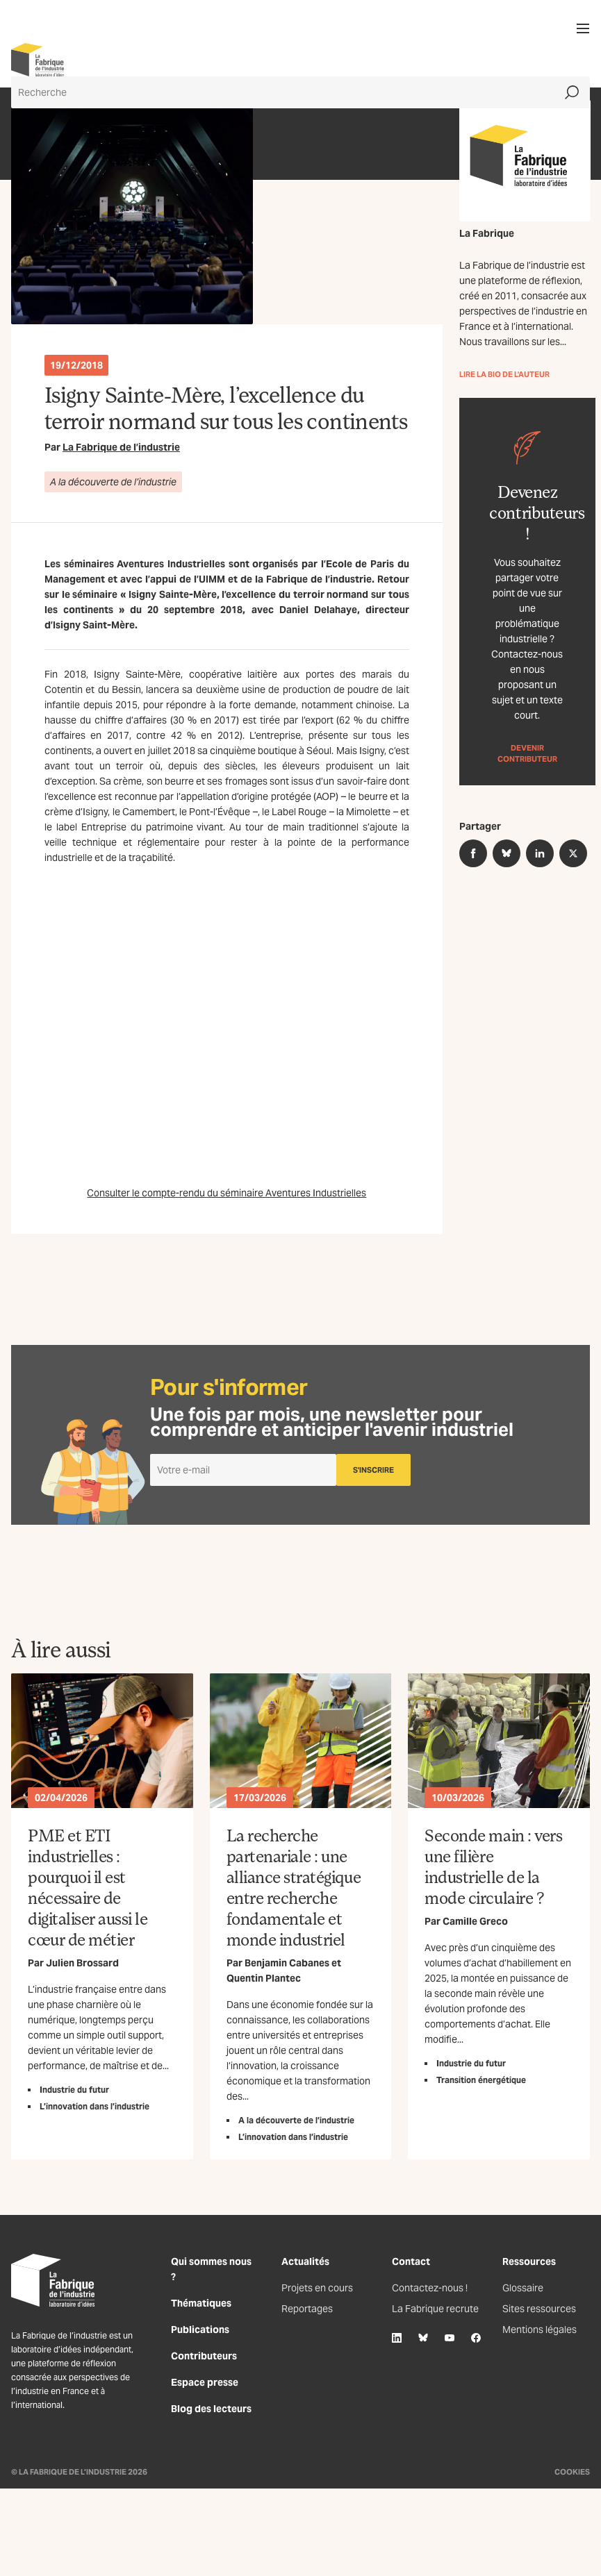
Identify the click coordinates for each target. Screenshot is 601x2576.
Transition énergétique (481, 2080)
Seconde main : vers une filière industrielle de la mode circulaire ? (493, 1866)
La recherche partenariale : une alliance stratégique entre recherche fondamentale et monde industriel (294, 1887)
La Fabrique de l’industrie (121, 447)
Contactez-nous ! (430, 2288)
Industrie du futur (74, 2089)
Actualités (305, 2261)
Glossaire (522, 2288)
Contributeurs (204, 2356)
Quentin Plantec (264, 1978)
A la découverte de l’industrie (113, 482)
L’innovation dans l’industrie (94, 2106)
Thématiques (201, 2303)
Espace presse (204, 2382)
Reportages (307, 2308)
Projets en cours (317, 2288)
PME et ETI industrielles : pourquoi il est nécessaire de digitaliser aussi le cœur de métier (87, 1887)
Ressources (529, 2261)
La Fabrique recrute (435, 2308)
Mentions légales (539, 2329)
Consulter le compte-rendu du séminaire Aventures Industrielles (226, 1193)
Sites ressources (539, 2308)
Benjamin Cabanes (287, 1963)
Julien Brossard (82, 1963)
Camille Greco (475, 1921)
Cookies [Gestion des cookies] (572, 2472)
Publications (200, 2329)
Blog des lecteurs (211, 2408)
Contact (411, 2261)
